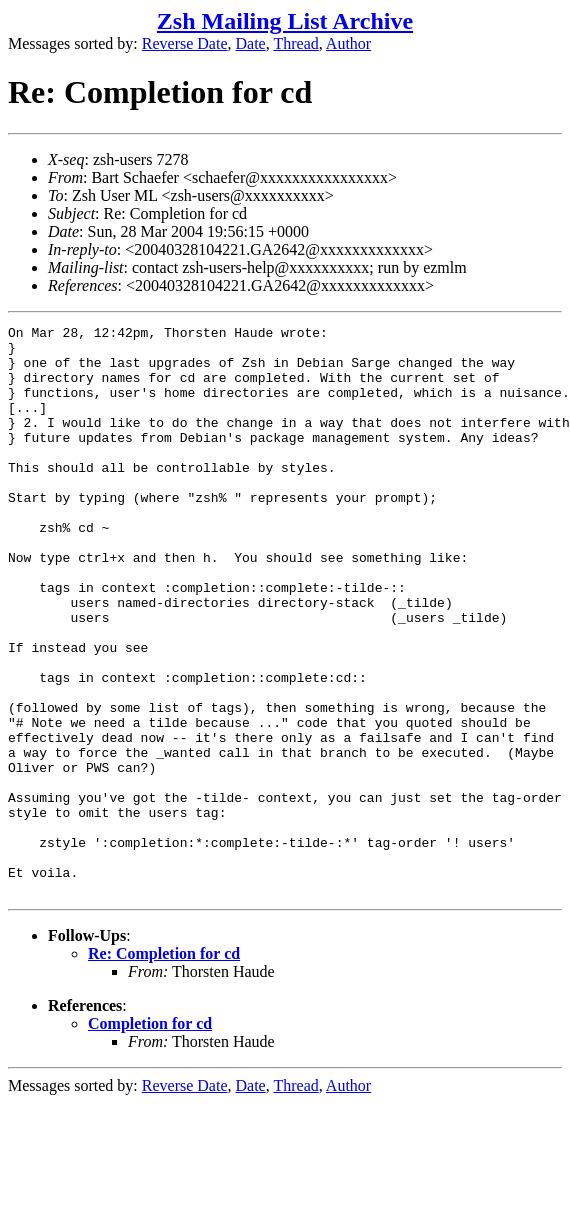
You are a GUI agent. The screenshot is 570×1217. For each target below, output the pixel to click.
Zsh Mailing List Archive (285, 21)
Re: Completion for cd (164, 1067)
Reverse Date (185, 43)
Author (348, 43)
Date (251, 43)
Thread (295, 43)
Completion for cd (150, 1137)
